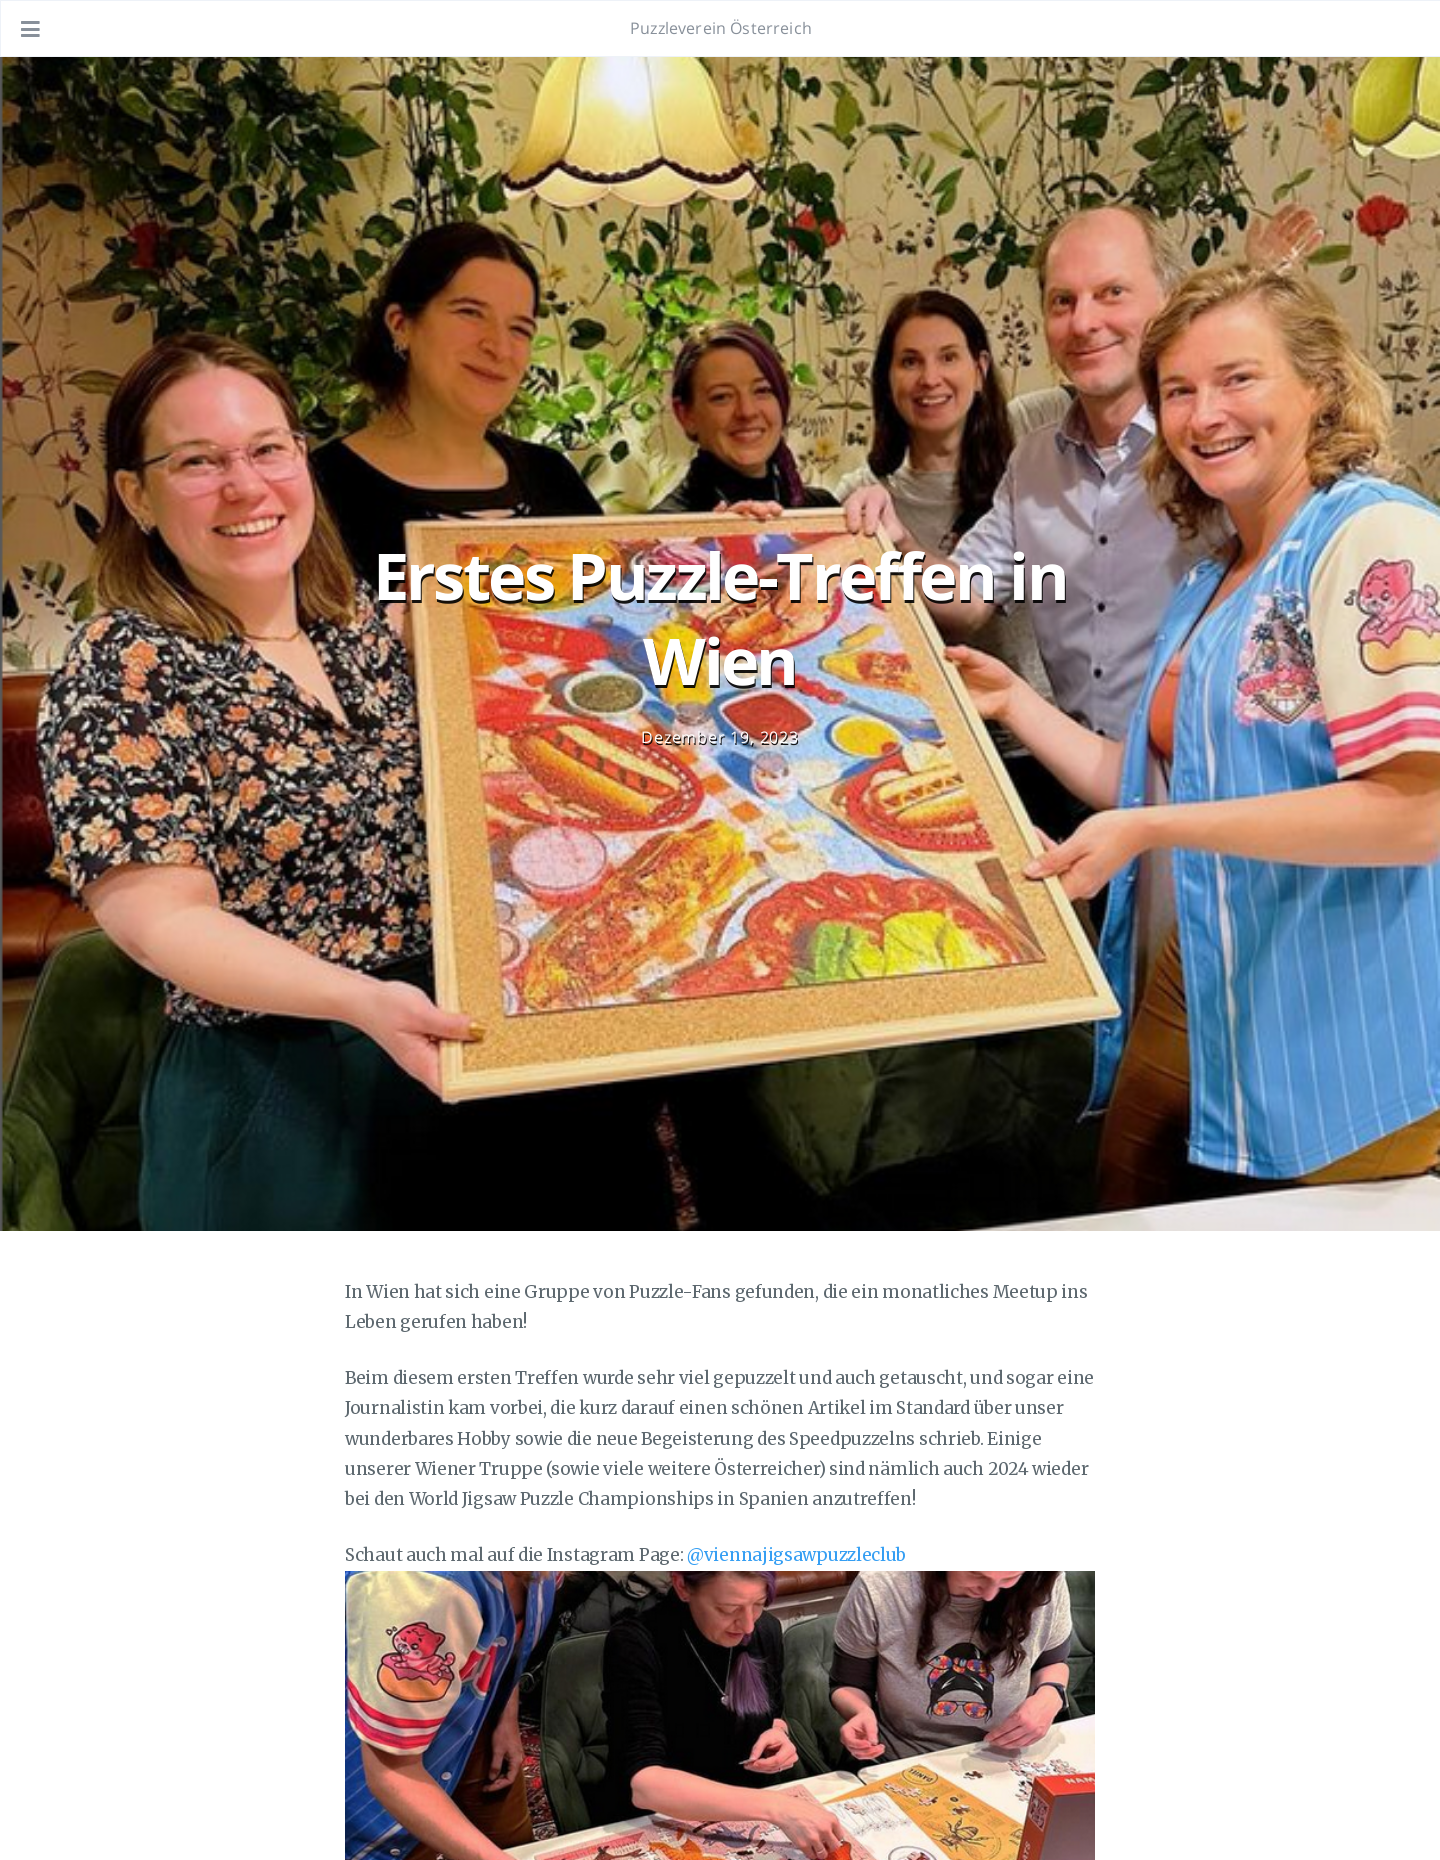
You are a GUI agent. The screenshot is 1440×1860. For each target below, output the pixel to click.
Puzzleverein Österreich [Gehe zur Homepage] (721, 28)
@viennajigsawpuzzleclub (796, 1555)
